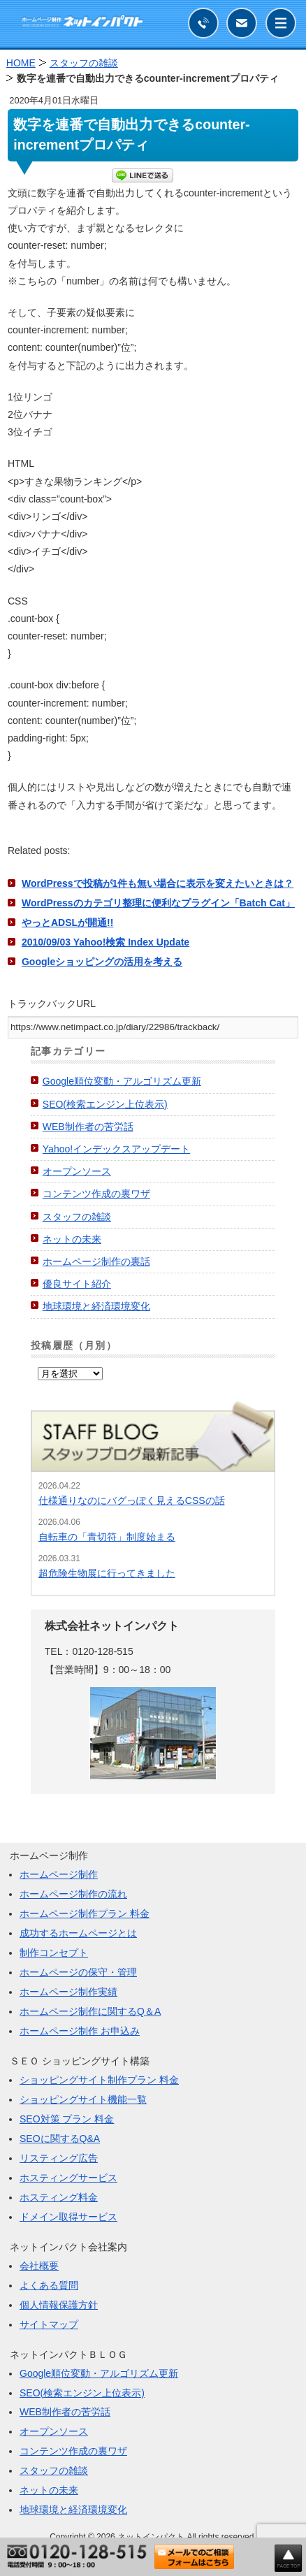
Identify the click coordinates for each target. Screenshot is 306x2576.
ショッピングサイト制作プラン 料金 (99, 2079)
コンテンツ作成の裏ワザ (96, 1193)
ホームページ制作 (59, 1874)
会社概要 (39, 2265)
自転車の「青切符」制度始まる (106, 1536)
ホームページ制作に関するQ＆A (90, 2011)
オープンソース (77, 1171)
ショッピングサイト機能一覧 (83, 2099)
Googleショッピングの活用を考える (102, 961)
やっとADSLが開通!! (67, 922)
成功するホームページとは (78, 1933)
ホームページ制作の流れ (73, 1894)
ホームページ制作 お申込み (80, 2030)
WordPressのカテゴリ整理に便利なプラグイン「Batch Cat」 (158, 903)
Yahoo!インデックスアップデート (116, 1149)
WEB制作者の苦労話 (88, 1126)
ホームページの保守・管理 (78, 1972)
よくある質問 (49, 2285)
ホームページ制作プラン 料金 (85, 1913)
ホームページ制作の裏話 (96, 1261)
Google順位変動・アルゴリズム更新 (122, 1081)
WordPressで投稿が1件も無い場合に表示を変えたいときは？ (157, 883)
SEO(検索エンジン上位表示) (105, 1104)
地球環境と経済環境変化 (96, 1306)
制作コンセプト (54, 1952)
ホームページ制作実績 (68, 1991)
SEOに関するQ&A (60, 2138)
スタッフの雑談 (77, 1216)
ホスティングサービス (68, 2177)
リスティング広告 (59, 2158)
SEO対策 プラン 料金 (67, 2119)
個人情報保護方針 (59, 2304)
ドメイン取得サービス (68, 2216)
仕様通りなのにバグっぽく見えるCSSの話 (131, 1500)
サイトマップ (49, 2324)
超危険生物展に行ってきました (106, 1573)
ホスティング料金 (59, 2197)
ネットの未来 (72, 1239)
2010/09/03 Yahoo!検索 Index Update (105, 942)
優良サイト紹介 (77, 1283)
